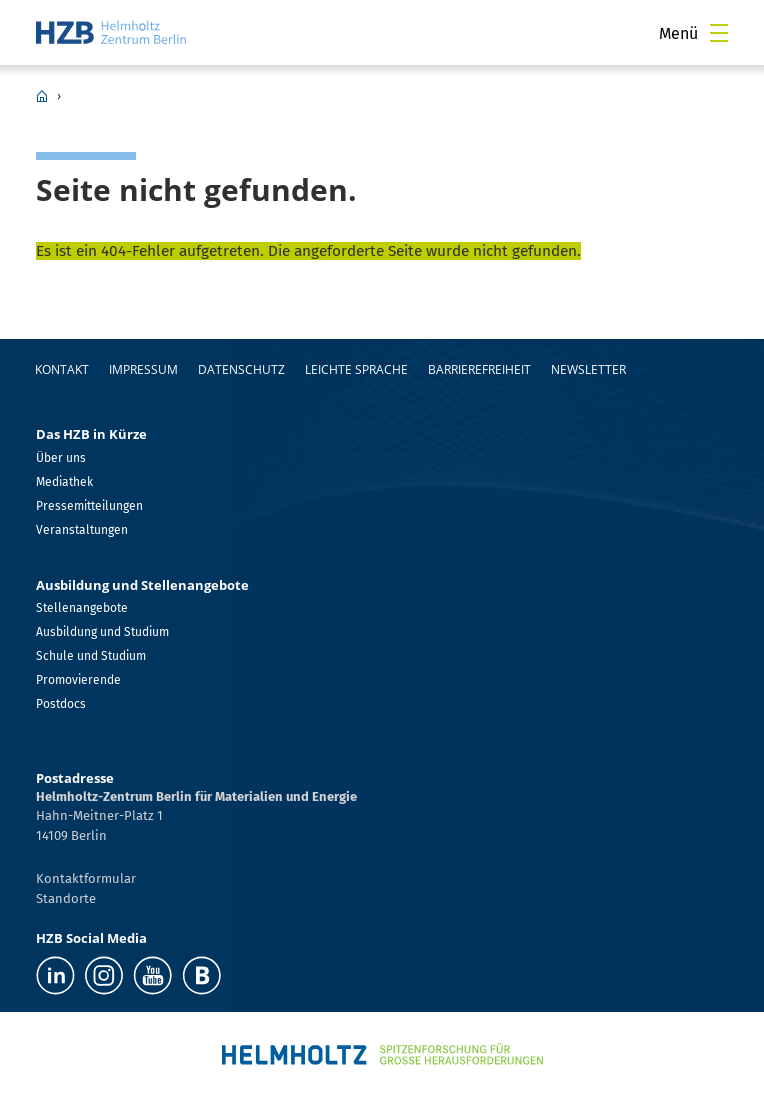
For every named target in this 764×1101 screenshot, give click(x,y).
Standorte (66, 898)
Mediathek (64, 482)
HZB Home (42, 96)
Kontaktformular (86, 878)
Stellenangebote (82, 608)
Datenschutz (241, 369)
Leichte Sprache (356, 369)
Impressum (143, 369)
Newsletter (588, 369)
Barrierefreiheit (479, 369)
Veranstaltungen (82, 530)
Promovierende (78, 680)
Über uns (61, 458)
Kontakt (62, 369)
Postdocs (61, 704)
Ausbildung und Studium (102, 632)
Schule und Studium (91, 656)
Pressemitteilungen (89, 506)
